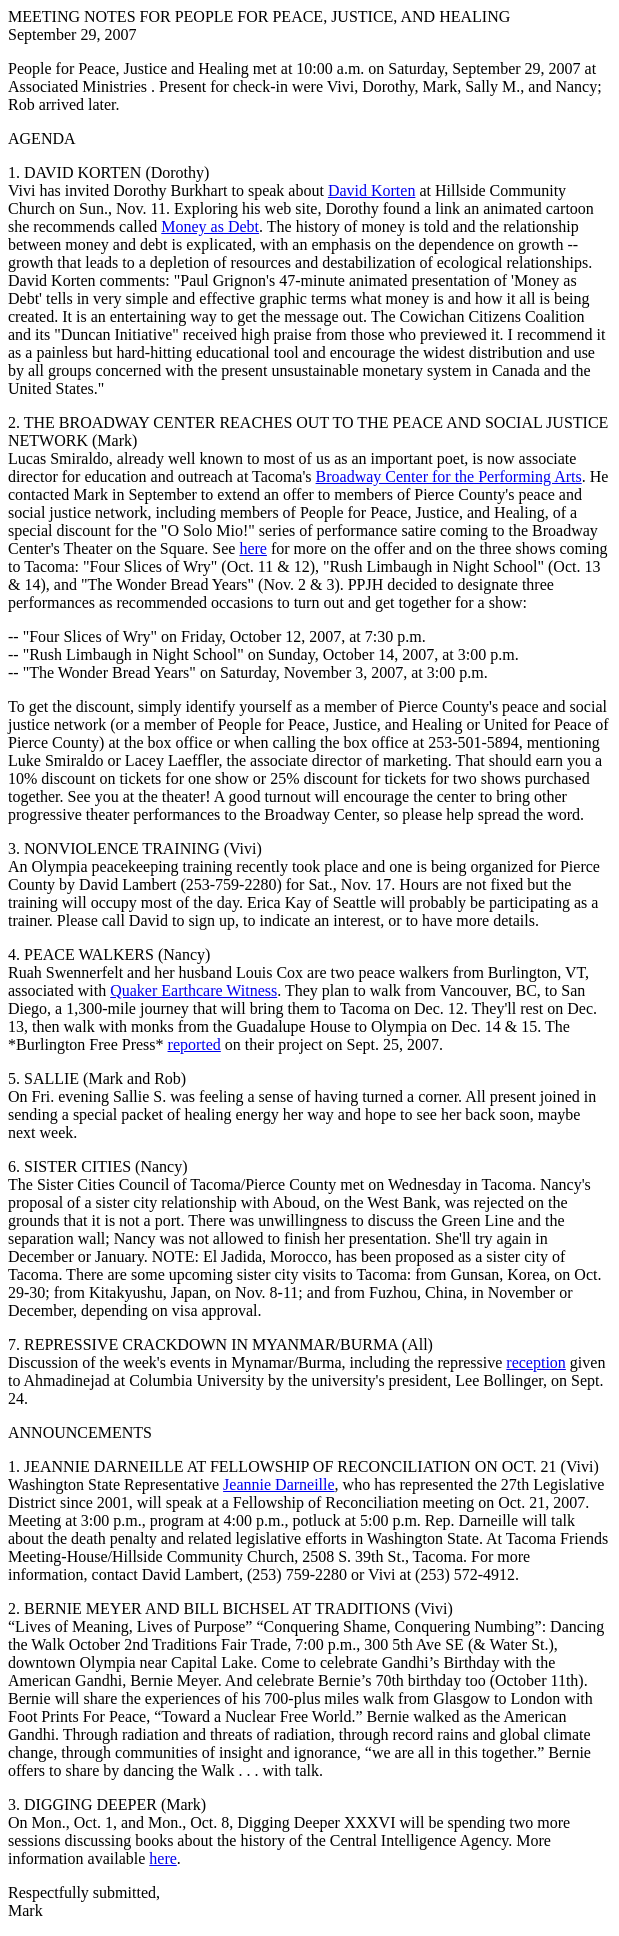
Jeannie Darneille (279, 1484)
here (253, 548)
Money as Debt (210, 226)
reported (194, 1044)
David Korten (372, 190)
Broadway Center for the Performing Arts (449, 476)
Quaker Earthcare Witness (193, 990)
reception (536, 1362)
